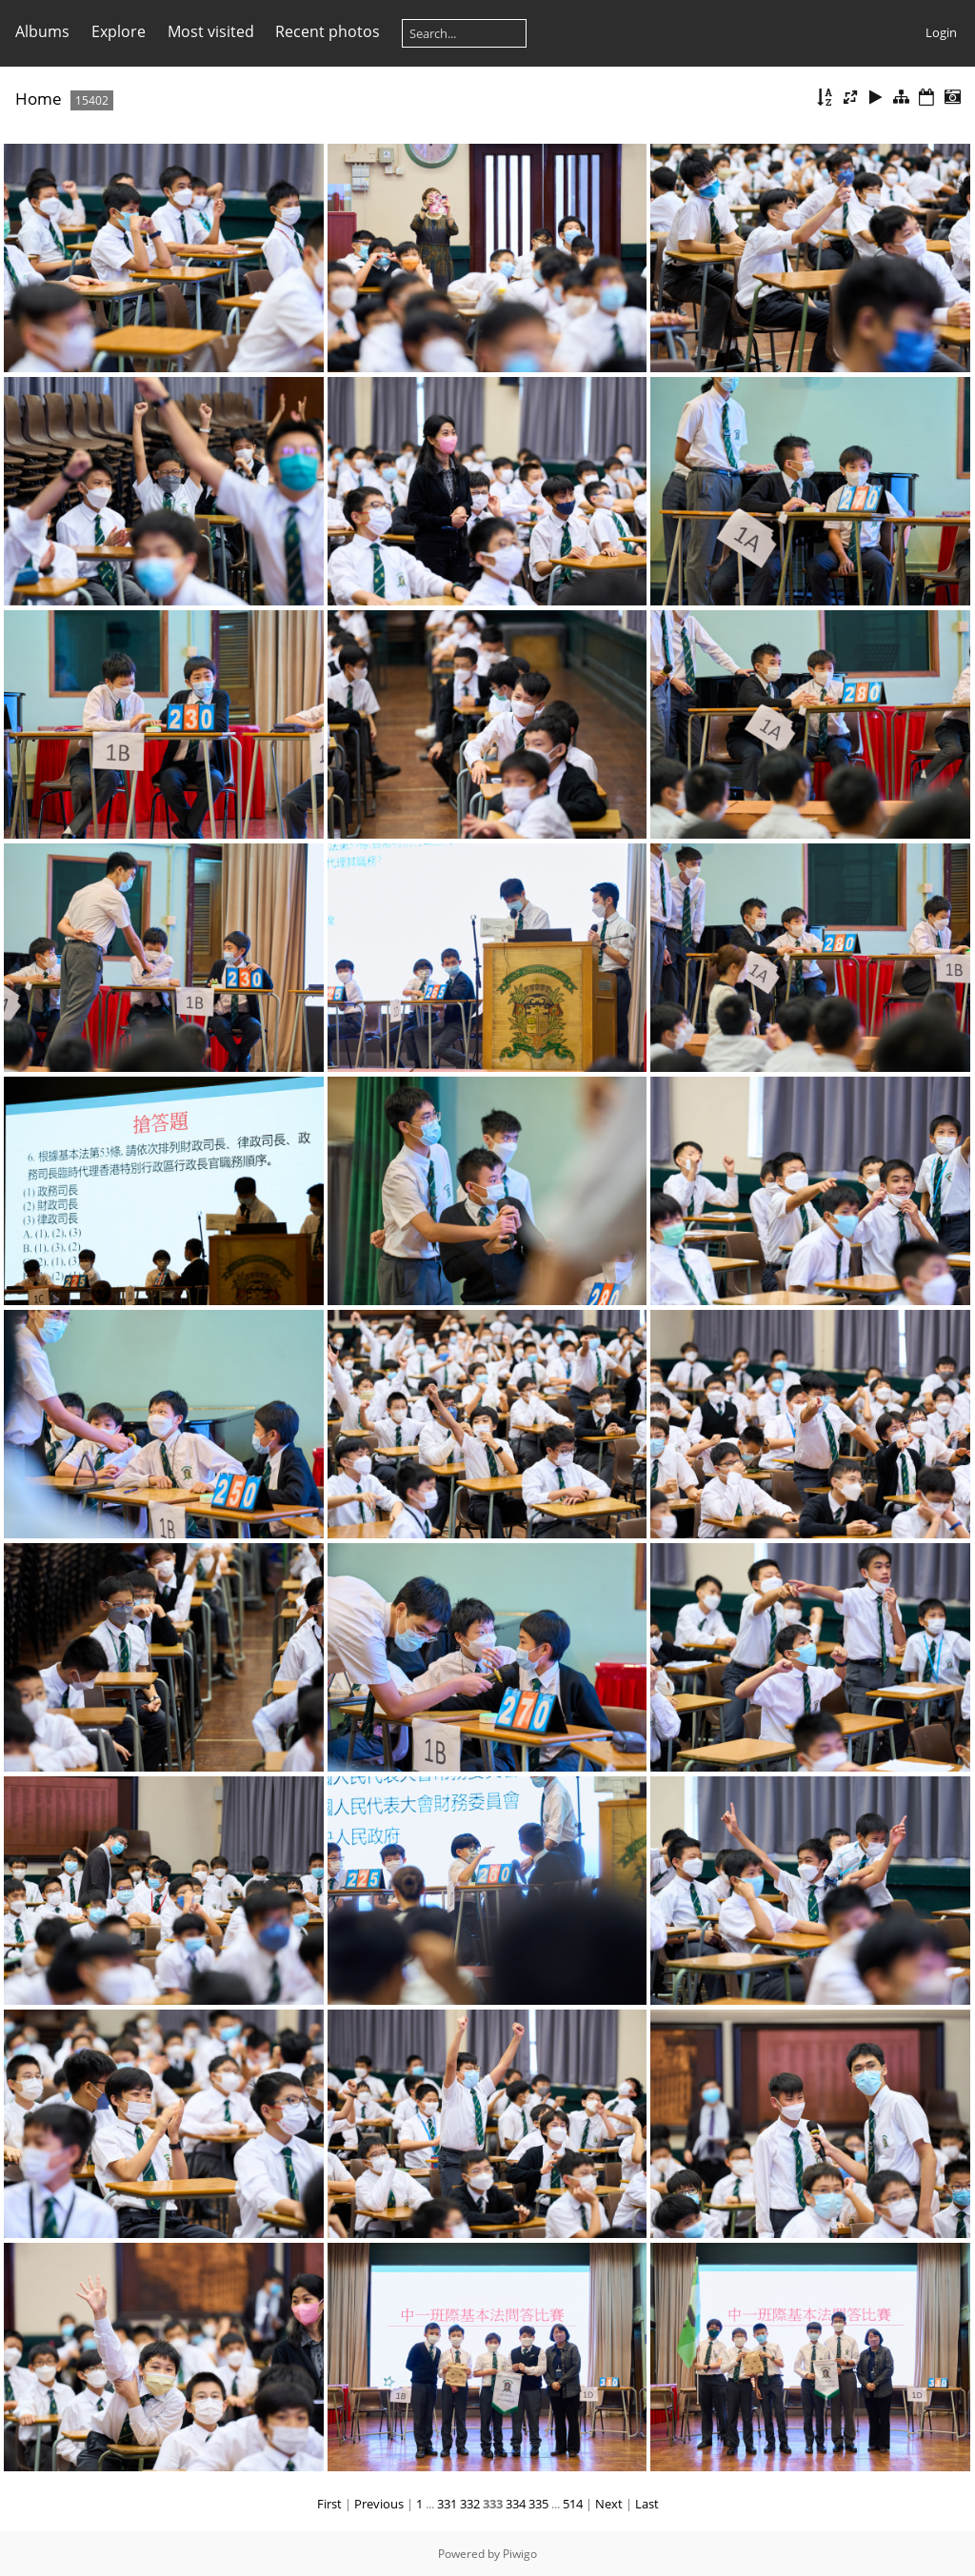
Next (609, 2503)
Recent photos (327, 31)
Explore (118, 31)
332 (470, 2503)
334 (516, 2503)
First (329, 2503)
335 (538, 2503)
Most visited (211, 31)
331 (447, 2503)
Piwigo (520, 2554)
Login (941, 32)
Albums (42, 31)
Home (38, 98)
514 (573, 2503)
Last (647, 2503)
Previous (379, 2503)
